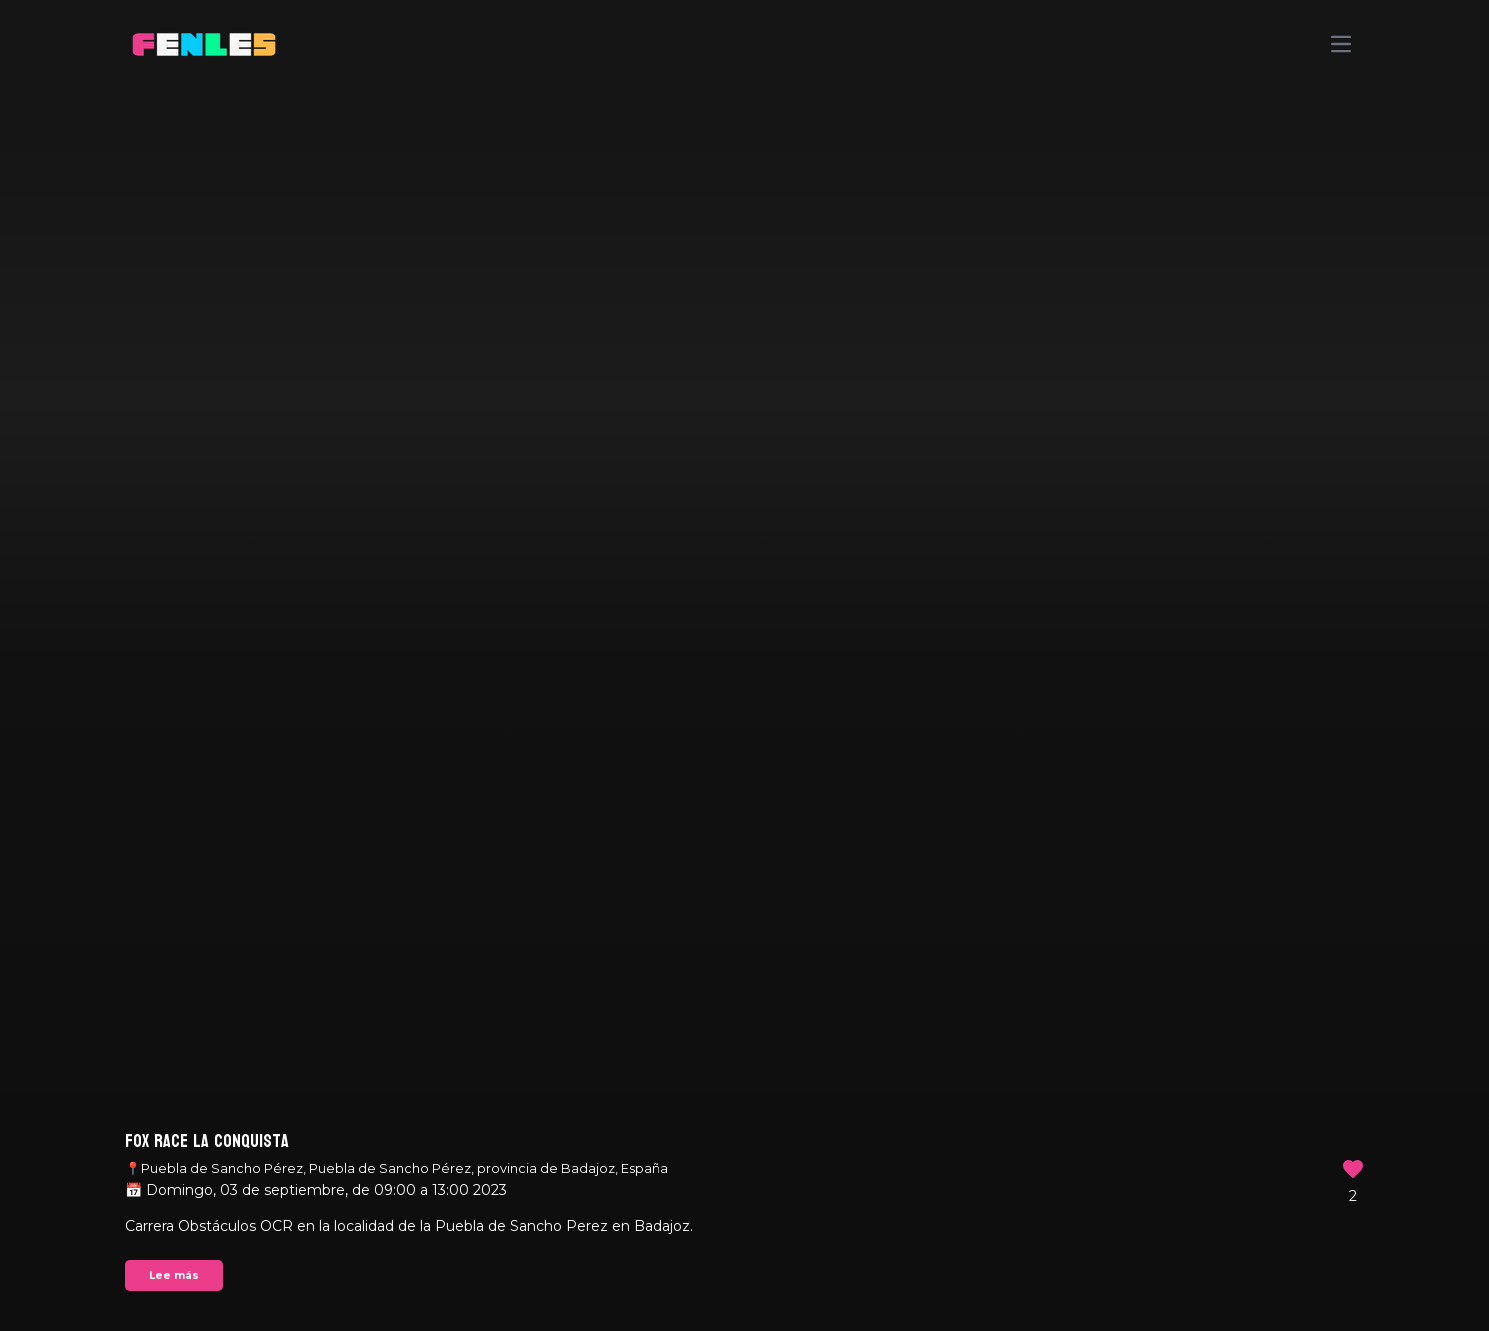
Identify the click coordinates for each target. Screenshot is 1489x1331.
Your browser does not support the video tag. (744, 665)
